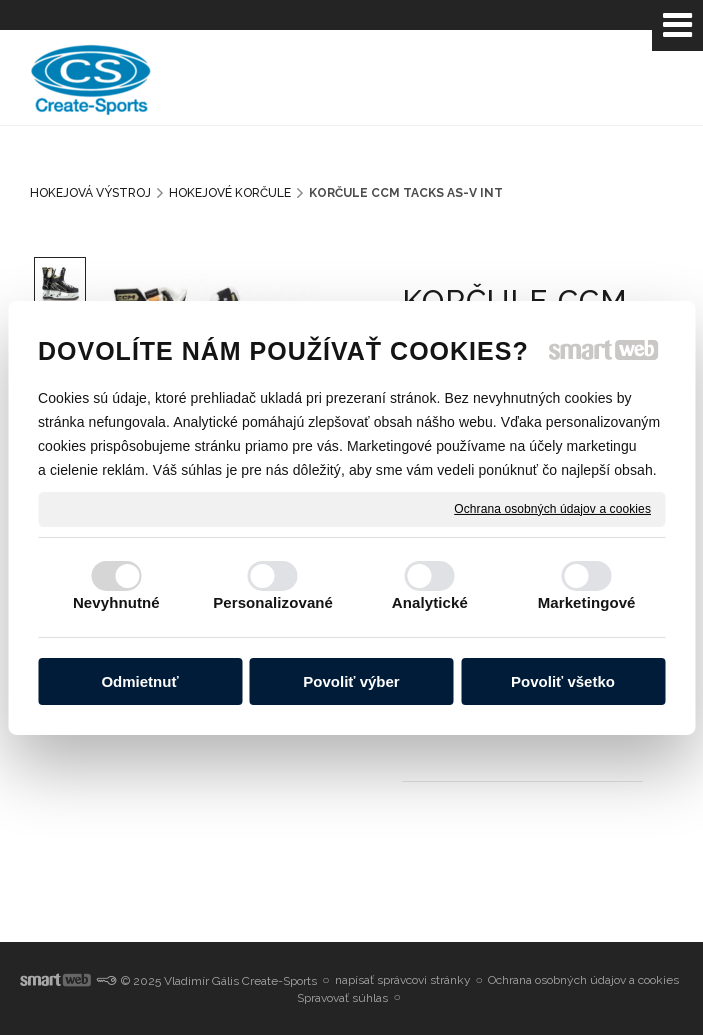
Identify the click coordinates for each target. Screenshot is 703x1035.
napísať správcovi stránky (403, 980)
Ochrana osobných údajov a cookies (552, 508)
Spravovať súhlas (342, 998)
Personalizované (273, 602)
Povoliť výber (351, 681)
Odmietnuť (139, 681)
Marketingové (587, 602)
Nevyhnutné (116, 602)
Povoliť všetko (563, 681)
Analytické (430, 602)
